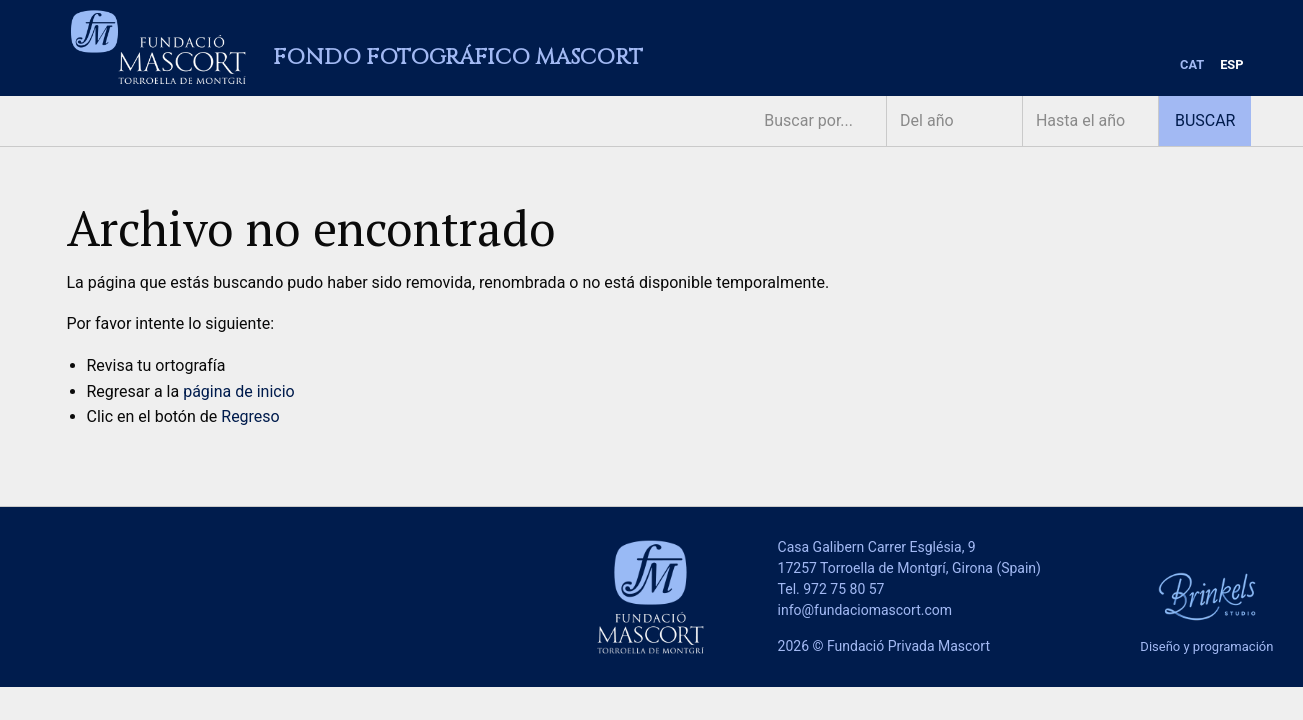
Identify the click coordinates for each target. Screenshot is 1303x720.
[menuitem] (1192, 65)
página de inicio (239, 391)
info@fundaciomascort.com (865, 610)
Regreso (250, 416)
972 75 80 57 (843, 589)
